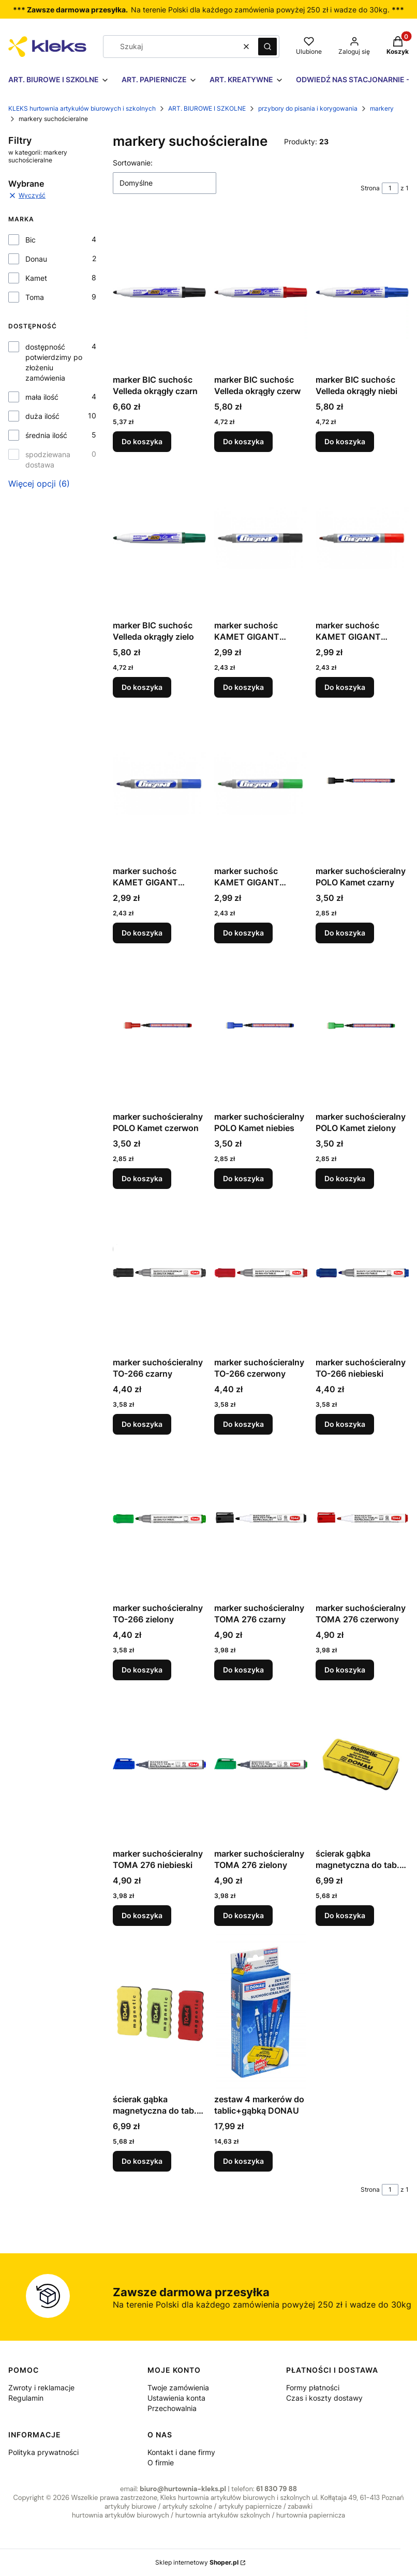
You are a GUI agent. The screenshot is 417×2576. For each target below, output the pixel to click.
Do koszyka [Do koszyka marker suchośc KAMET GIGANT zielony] (243, 932)
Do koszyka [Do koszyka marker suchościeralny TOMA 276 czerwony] (344, 1669)
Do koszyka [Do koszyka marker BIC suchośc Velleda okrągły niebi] (344, 441)
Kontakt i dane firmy (181, 2452)
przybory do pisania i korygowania (308, 108)
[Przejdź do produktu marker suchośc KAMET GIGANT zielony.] (260, 783)
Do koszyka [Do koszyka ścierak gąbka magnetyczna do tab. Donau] (344, 1915)
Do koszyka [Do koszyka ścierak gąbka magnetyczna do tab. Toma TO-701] (142, 2161)
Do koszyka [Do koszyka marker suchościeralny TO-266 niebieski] (344, 1424)
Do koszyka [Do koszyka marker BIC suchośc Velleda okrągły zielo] (142, 687)
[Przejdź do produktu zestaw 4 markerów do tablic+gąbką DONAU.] (260, 2011)
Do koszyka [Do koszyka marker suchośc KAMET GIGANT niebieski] (142, 932)
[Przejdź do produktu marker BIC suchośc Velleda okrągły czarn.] (159, 292)
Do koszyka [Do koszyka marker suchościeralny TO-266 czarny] (142, 1424)
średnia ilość (46, 435)
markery (382, 108)
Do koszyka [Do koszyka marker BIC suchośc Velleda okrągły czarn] (142, 441)
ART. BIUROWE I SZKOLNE (207, 108)
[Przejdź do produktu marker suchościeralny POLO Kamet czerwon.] (159, 1029)
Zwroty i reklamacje (41, 2387)
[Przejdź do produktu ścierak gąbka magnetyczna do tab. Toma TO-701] (159, 2011)
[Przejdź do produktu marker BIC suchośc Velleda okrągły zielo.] (159, 537)
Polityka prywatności (43, 2452)
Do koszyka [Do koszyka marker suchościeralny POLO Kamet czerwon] (142, 1178)
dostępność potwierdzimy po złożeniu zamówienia (53, 362)
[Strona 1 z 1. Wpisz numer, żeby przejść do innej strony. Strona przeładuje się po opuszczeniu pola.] (390, 188)
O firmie (160, 2462)
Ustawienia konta (176, 2397)
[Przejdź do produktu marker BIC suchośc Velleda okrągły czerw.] (260, 292)
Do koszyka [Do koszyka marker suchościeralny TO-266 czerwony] (243, 1424)
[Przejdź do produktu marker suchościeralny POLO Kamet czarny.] (362, 783)
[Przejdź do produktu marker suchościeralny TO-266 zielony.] (159, 1520)
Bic (30, 239)
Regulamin (25, 2397)
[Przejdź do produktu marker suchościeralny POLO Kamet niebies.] (260, 1029)
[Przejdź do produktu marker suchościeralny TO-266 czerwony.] (260, 1274)
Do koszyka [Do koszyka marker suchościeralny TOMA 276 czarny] (243, 1669)
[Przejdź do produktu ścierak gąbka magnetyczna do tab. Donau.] (362, 1766)
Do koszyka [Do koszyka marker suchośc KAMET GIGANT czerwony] (344, 687)
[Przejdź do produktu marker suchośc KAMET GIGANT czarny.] (260, 537)
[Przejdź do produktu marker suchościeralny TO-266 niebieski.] (362, 1274)
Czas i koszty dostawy (324, 2397)
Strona (370, 188)
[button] (267, 46)
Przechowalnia (172, 2408)
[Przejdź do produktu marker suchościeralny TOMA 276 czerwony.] (362, 1520)
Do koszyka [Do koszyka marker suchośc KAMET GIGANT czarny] (243, 687)
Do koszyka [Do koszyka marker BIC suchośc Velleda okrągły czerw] (243, 441)
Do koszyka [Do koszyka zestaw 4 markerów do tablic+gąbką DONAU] (243, 2161)
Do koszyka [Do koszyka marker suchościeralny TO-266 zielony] (142, 1669)
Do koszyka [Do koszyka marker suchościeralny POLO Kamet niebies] (243, 1178)
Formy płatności (312, 2387)
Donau (36, 258)
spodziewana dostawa (47, 459)
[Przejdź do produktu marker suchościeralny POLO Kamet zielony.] (362, 1029)
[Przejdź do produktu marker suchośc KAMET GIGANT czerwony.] (362, 537)
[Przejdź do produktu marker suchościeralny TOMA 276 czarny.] (260, 1520)
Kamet (36, 278)
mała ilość (41, 397)
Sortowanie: (133, 162)
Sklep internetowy (197, 2562)
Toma (34, 297)
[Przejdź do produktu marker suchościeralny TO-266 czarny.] (159, 1274)
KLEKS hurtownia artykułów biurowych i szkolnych (82, 108)
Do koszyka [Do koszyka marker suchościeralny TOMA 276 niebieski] (142, 1915)
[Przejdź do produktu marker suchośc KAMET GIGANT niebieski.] (159, 783)
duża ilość (42, 416)
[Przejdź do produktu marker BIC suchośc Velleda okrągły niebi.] (362, 292)
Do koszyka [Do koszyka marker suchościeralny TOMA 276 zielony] (243, 1915)
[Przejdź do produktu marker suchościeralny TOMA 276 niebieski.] (159, 1766)
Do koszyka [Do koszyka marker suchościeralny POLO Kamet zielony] (344, 1178)
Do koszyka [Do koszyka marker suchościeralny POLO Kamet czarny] (344, 932)
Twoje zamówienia (178, 2387)
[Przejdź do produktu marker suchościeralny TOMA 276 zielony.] (260, 1766)
